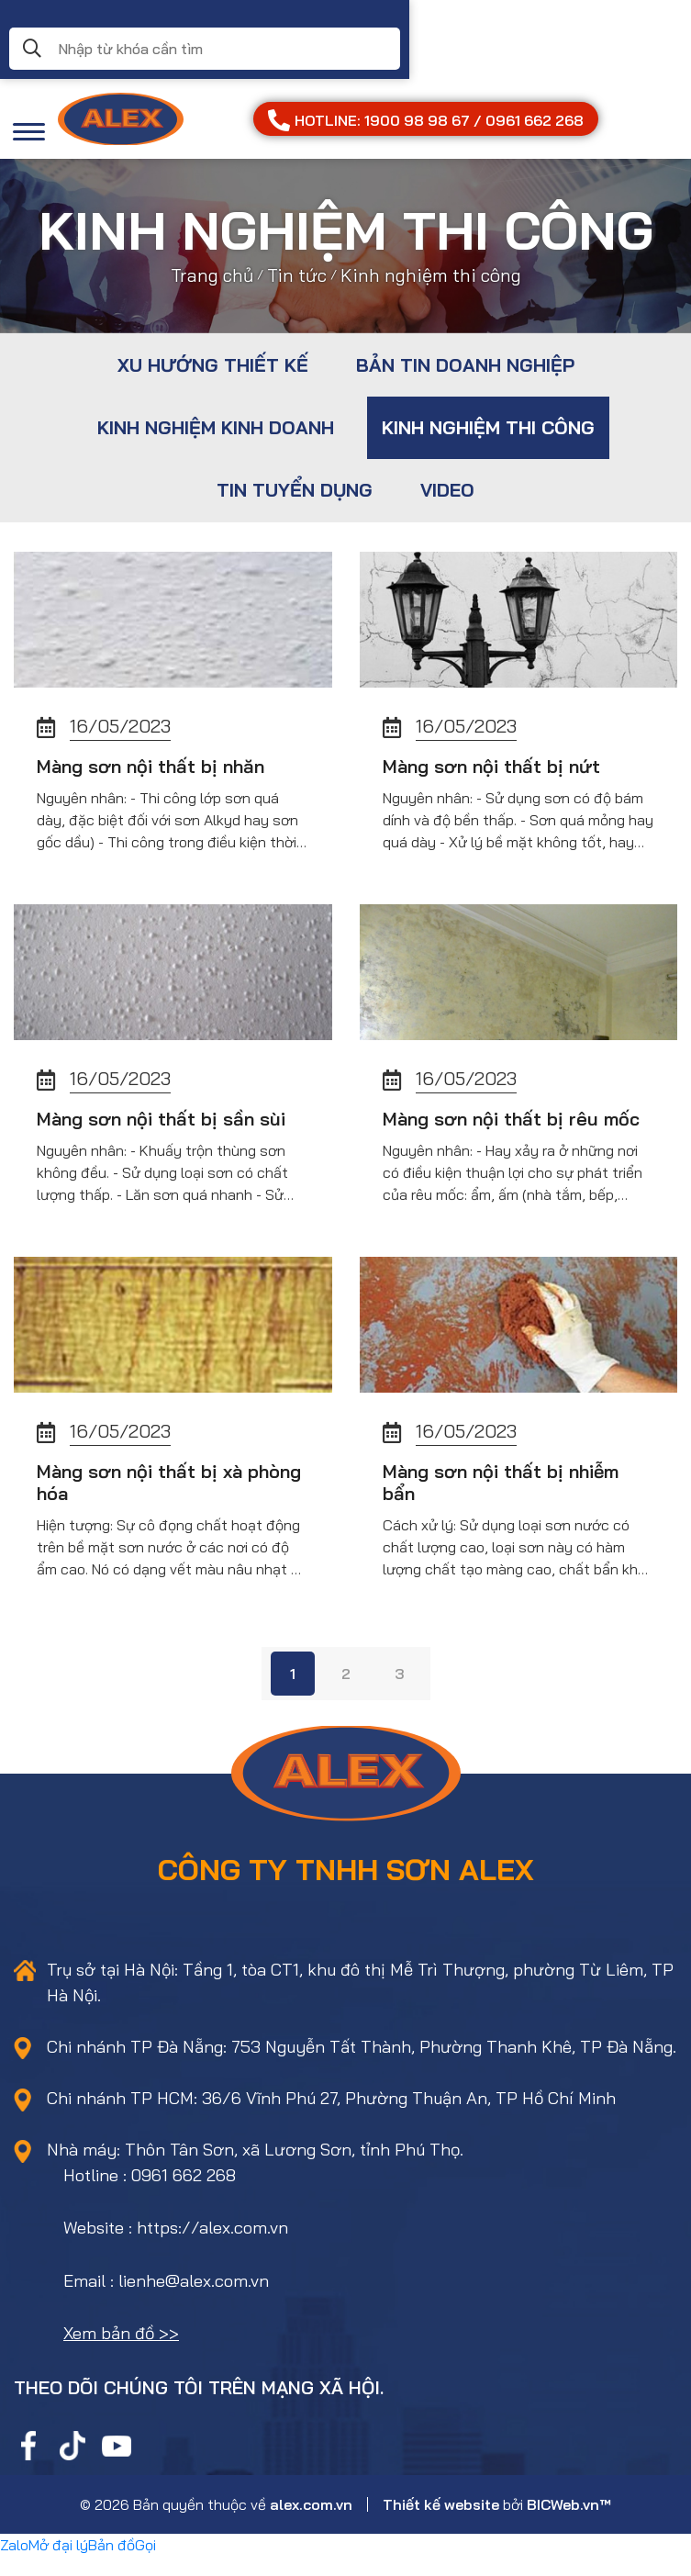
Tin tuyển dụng (295, 489)
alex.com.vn (311, 2524)
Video (447, 489)
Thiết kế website (441, 2524)
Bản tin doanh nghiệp (465, 364)
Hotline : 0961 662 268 (149, 2194)
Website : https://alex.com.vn (175, 2247)
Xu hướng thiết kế (212, 364)
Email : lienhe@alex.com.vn (166, 2301)
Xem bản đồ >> (121, 2353)
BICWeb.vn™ (569, 2524)
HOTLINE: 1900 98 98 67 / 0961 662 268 (426, 120)
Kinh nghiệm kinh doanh (215, 427)
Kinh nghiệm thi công (488, 427)
